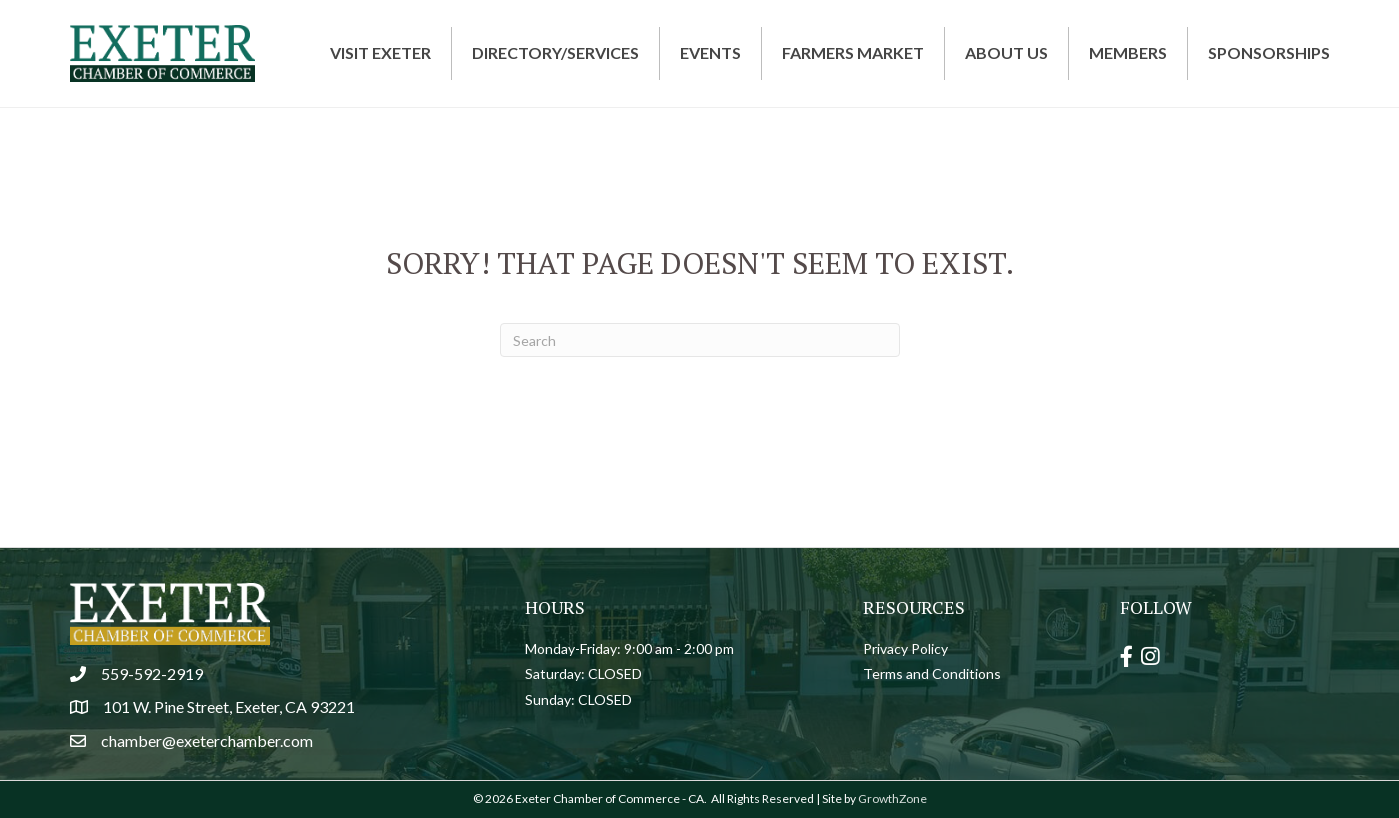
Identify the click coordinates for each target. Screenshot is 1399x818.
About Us (1006, 52)
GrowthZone (892, 798)
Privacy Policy (905, 648)
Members (1128, 52)
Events (710, 52)
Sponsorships (1269, 52)
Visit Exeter (380, 52)
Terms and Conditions (932, 673)
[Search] (700, 340)
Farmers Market (853, 52)
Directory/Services (555, 52)
